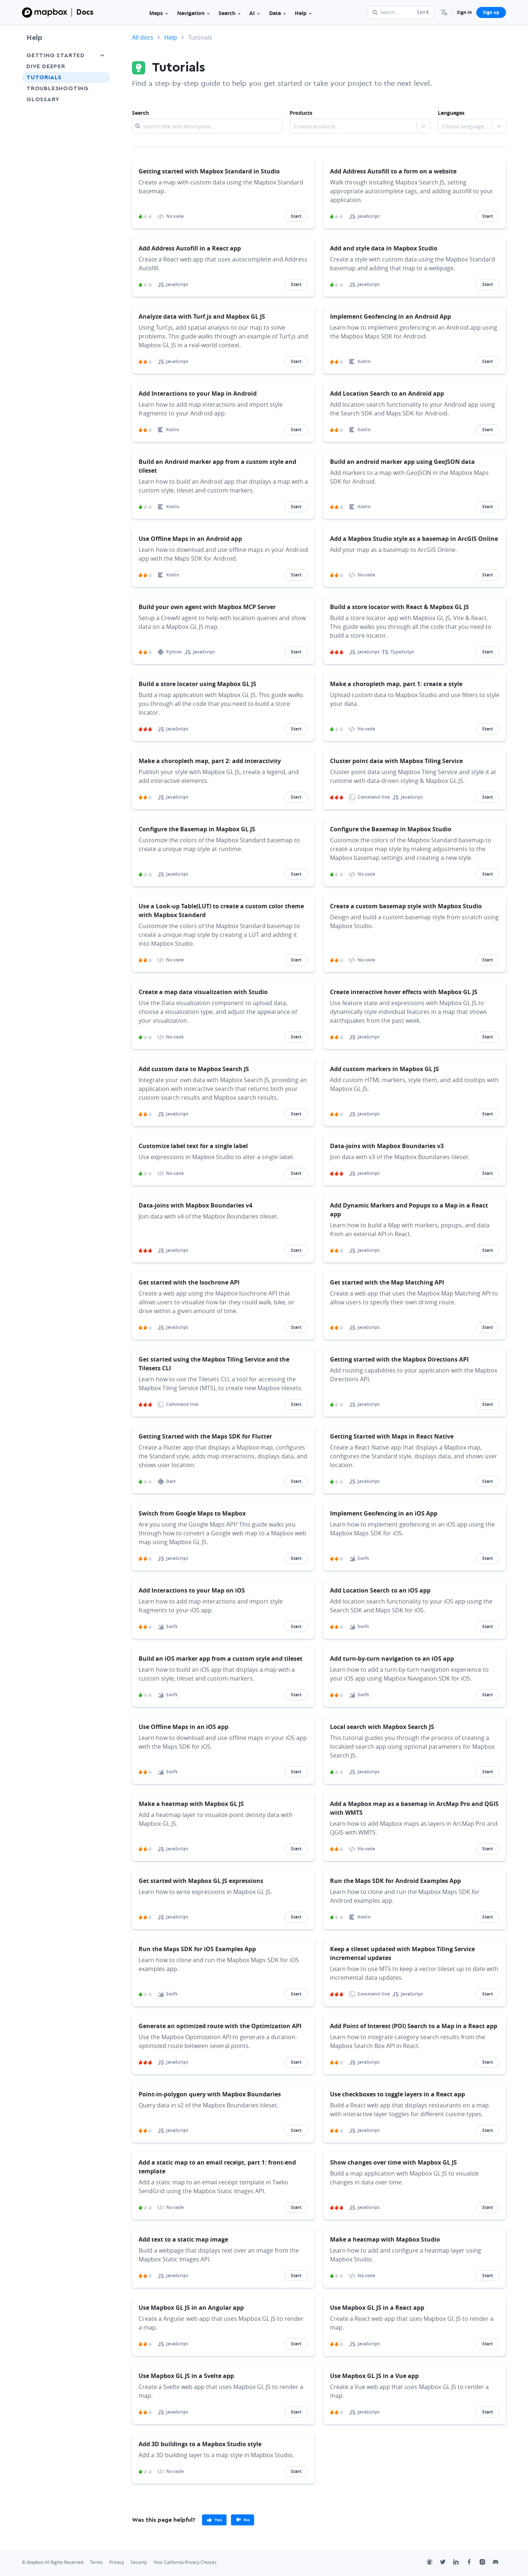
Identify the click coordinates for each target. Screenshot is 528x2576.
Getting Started (55, 55)
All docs (142, 37)
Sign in (464, 12)
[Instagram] (486, 2562)
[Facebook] (473, 2562)
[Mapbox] (44, 12)
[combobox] (294, 127)
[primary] (214, 2519)
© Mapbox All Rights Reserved (52, 2562)
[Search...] (401, 12)
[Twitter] (446, 2562)
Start (296, 216)
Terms (96, 2562)
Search (230, 13)
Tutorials (44, 77)
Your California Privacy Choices (185, 2562)
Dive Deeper (45, 66)
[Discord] (499, 2562)
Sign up (491, 12)
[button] (444, 12)
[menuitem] (444, 12)
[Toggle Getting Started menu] (102, 55)
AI (254, 13)
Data (277, 13)
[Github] (433, 2562)
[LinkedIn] (459, 2562)
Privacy (116, 2562)
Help (303, 13)
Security (139, 2562)
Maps (158, 13)
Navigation (193, 13)
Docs (85, 12)
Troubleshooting (57, 88)
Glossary (42, 99)
